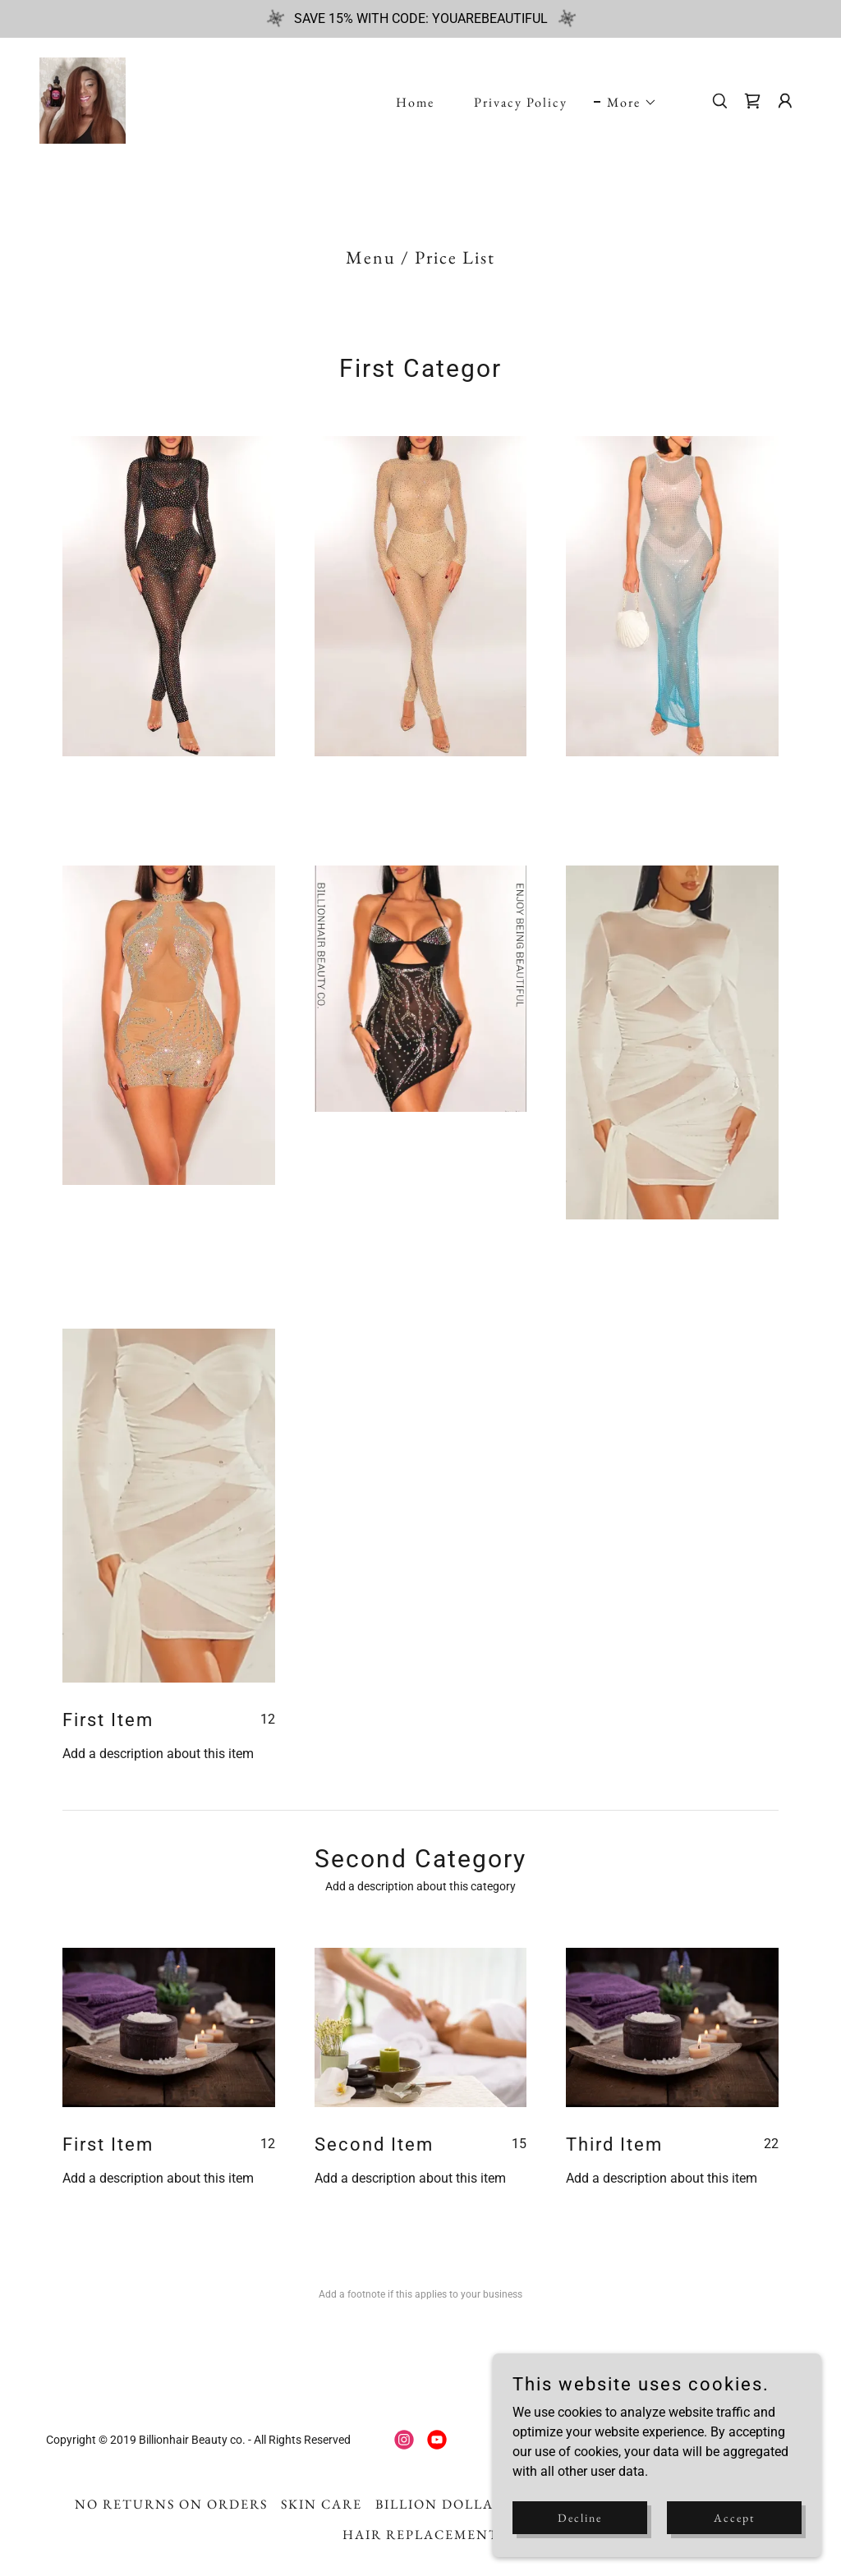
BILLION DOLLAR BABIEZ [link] (468, 2504)
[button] (625, 102)
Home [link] (415, 102)
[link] (82, 100)
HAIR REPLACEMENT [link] (420, 2534)
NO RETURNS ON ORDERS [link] (171, 2504)
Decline (580, 2516)
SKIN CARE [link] (321, 2504)
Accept (734, 2516)
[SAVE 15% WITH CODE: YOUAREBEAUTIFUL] (420, 18)
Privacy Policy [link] (521, 102)
